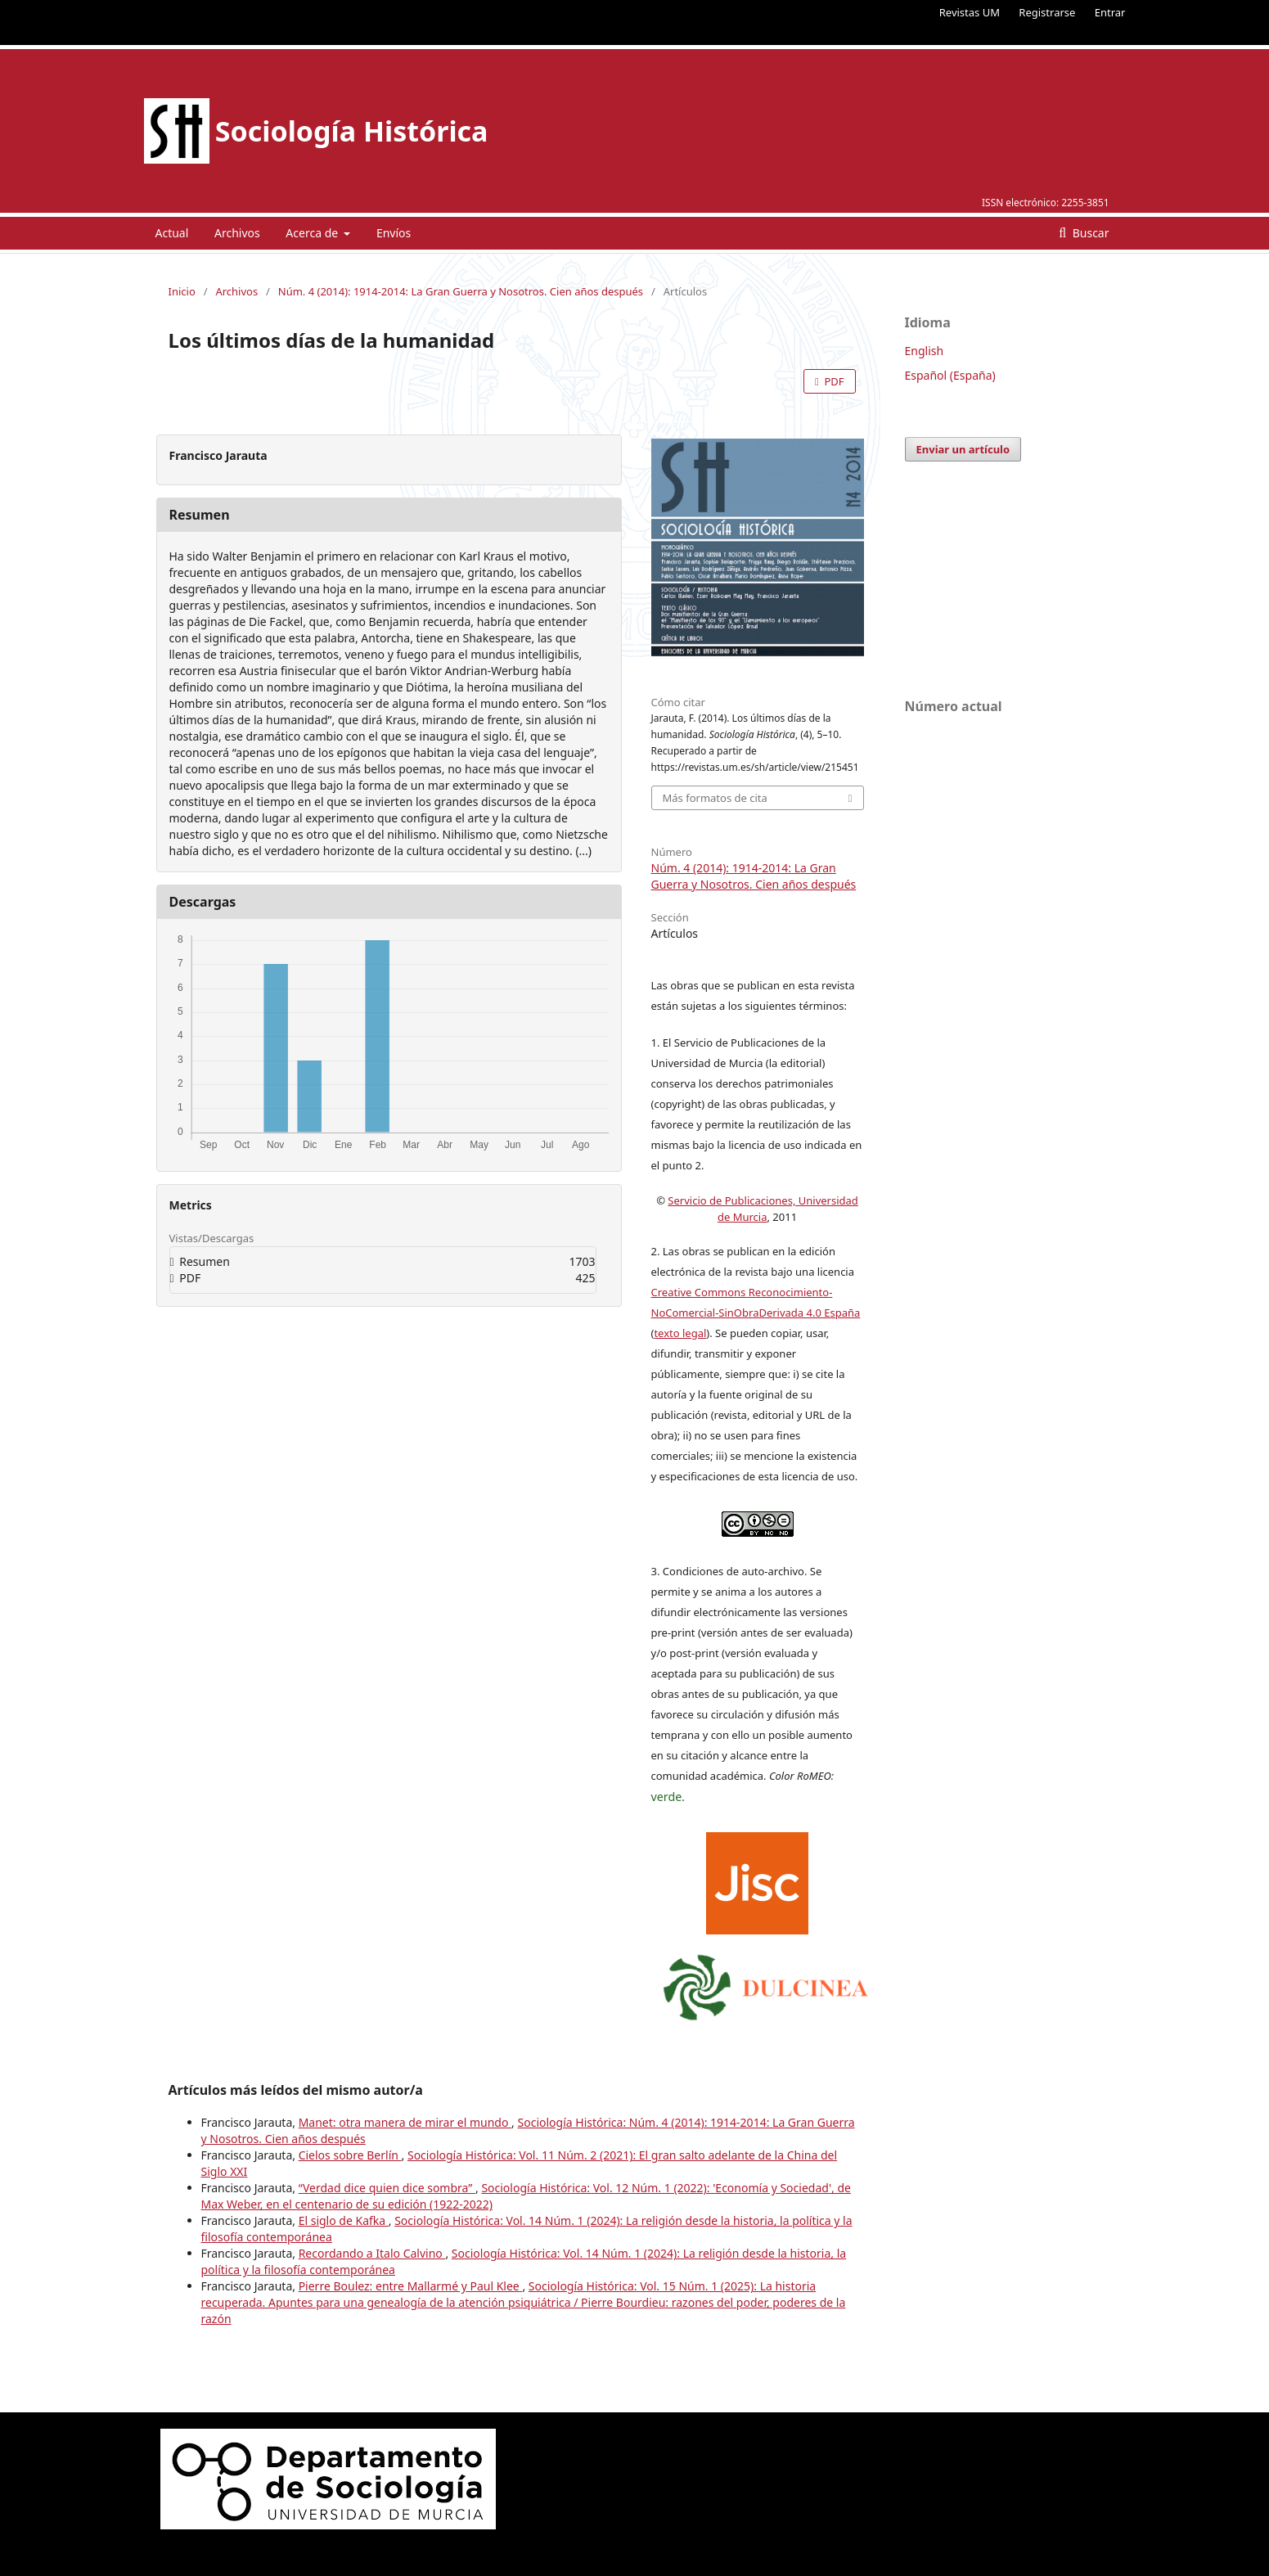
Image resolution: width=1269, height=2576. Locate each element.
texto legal (680, 1333)
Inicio (182, 291)
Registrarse (1047, 12)
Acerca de (313, 233)
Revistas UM (969, 12)
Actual (172, 233)
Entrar (1110, 12)
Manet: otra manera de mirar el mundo (405, 2122)
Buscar (1089, 233)
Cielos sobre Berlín (350, 2155)
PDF (832, 381)
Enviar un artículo (963, 449)
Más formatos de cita (715, 797)
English (924, 350)
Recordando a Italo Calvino (372, 2253)
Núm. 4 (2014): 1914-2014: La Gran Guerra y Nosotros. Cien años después (460, 291)
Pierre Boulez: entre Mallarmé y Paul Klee (411, 2286)
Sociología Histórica (351, 131)
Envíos (393, 233)
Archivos (237, 233)
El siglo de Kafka (344, 2220)
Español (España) (950, 375)
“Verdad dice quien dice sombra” (387, 2187)
